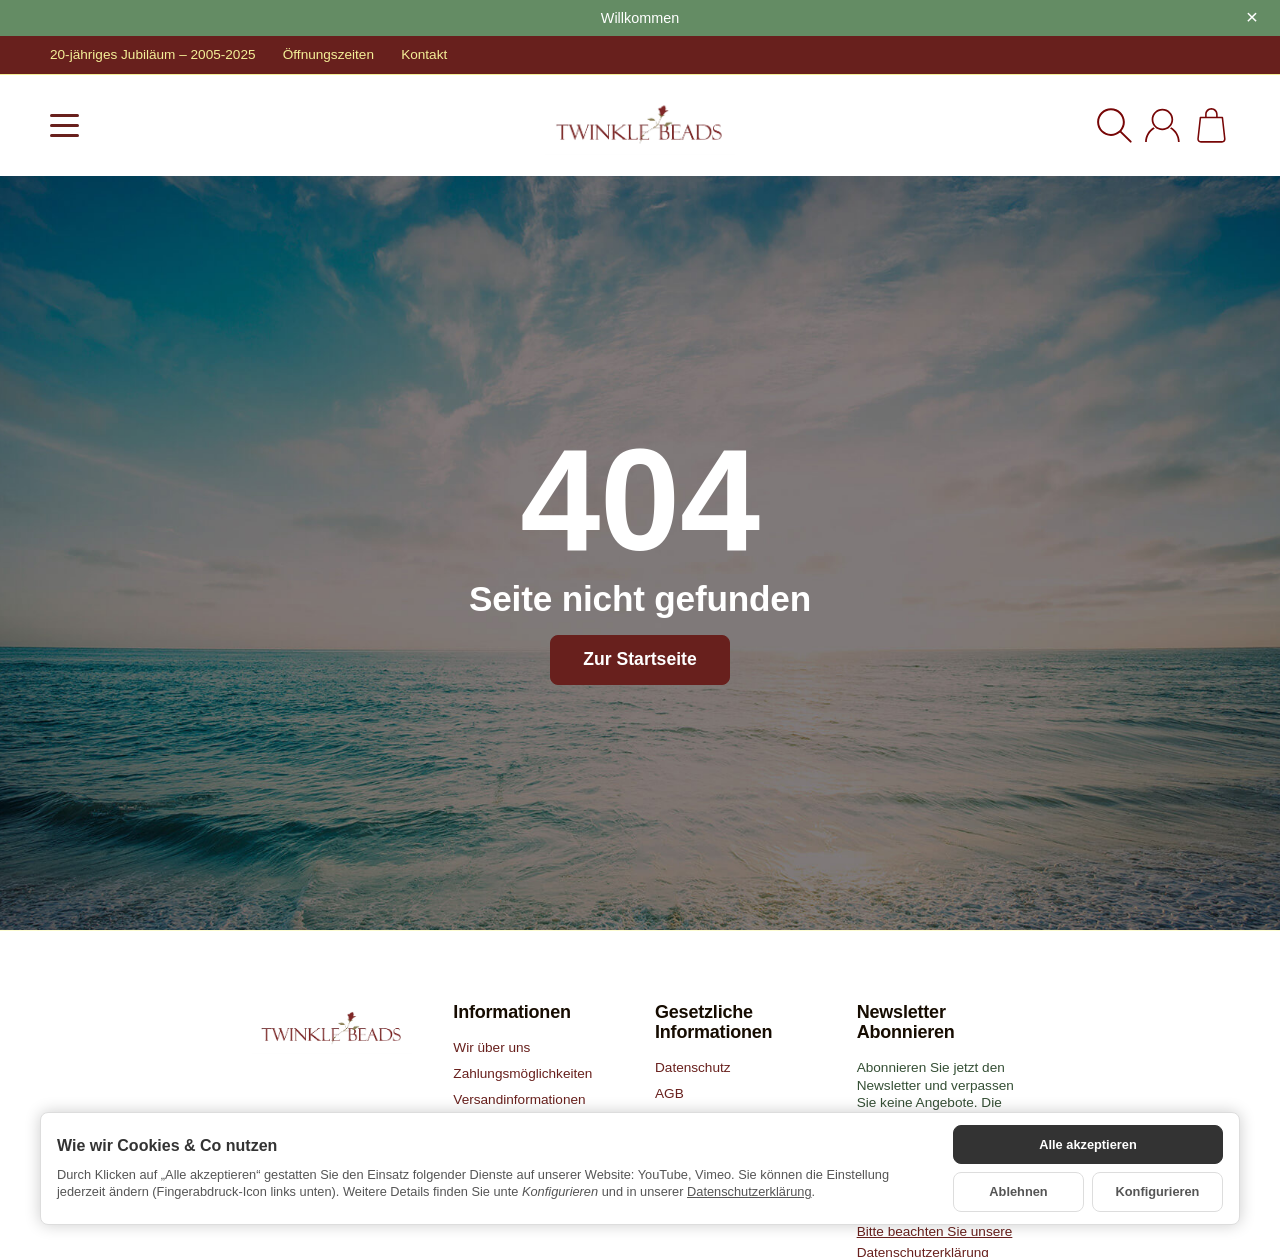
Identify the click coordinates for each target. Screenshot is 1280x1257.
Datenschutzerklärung (749, 1191)
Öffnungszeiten (328, 54)
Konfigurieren (1158, 1191)
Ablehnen (1018, 1191)
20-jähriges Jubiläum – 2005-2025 (153, 54)
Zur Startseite (639, 659)
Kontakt (424, 54)
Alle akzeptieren (1087, 1144)
